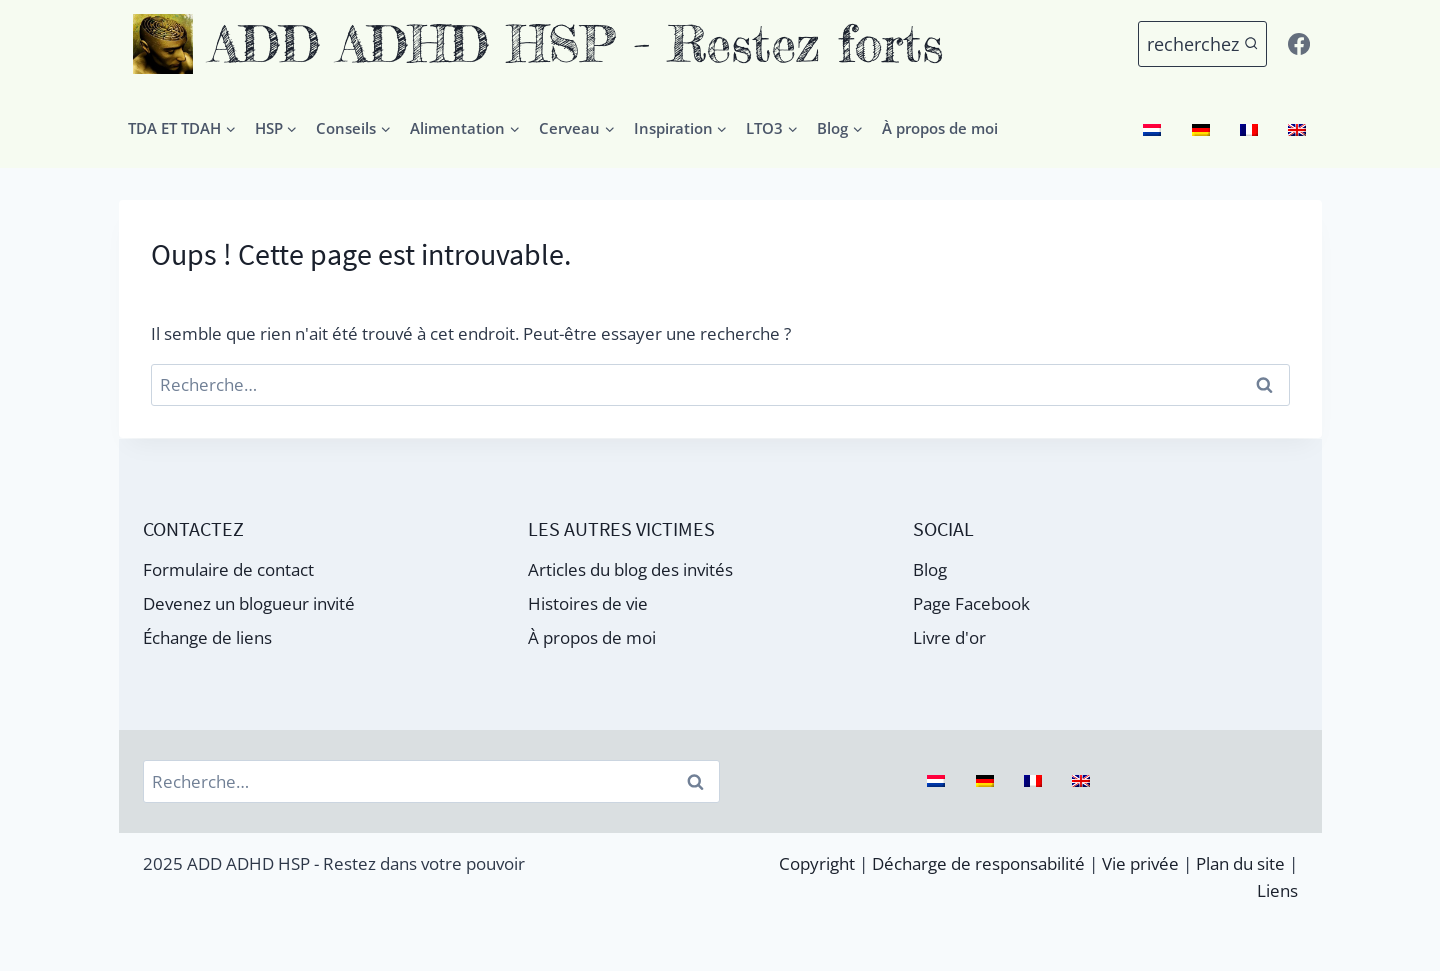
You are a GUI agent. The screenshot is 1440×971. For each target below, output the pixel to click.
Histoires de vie (588, 603)
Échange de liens (207, 637)
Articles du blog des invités (630, 569)
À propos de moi (940, 128)
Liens (1277, 890)
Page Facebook (971, 603)
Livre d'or (949, 637)
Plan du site (1240, 863)
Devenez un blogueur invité (249, 603)
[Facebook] (1299, 44)
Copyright (817, 863)
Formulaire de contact (228, 569)
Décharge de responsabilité (978, 863)
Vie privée (1140, 863)
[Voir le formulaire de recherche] (1203, 44)
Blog (930, 569)
